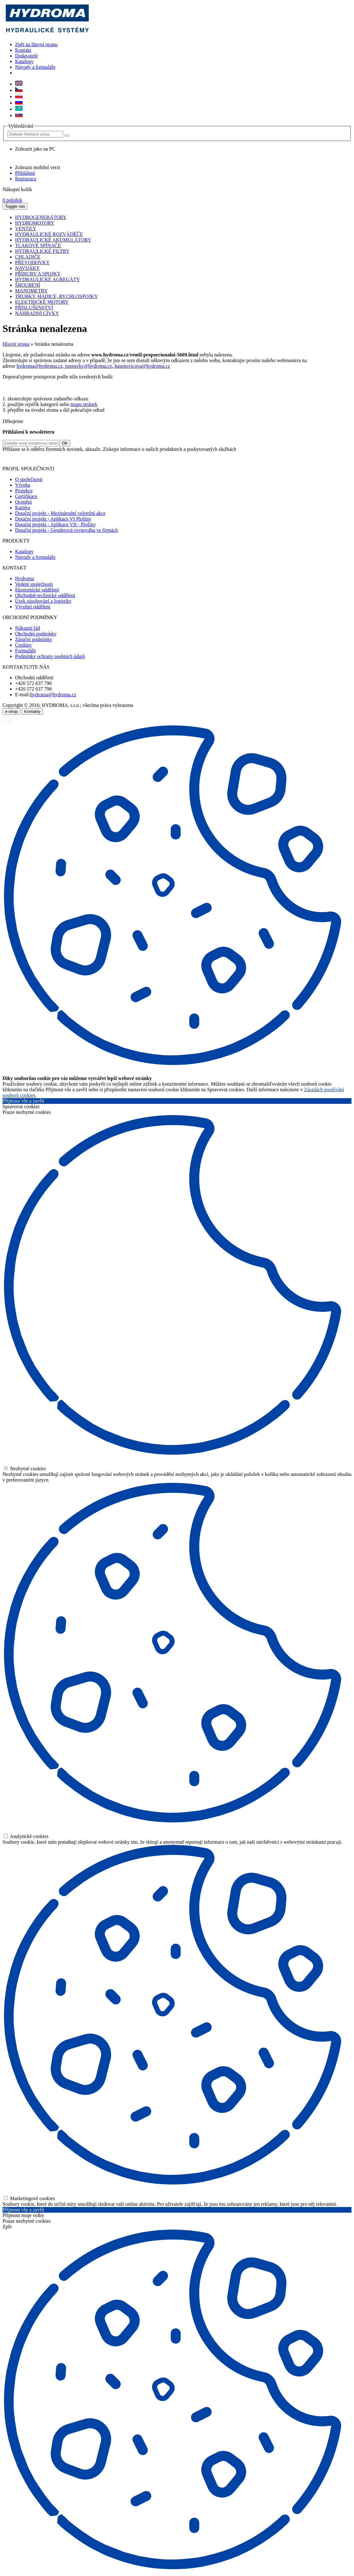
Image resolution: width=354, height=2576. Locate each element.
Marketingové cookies (29, 2198)
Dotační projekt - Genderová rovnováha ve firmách (66, 530)
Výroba (22, 485)
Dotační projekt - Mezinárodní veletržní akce (60, 513)
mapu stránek (84, 404)
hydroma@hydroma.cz (53, 694)
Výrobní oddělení (32, 606)
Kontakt (23, 50)
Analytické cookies (26, 1836)
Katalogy (24, 61)
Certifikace (26, 496)
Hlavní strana (16, 344)
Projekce (24, 490)
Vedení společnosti (34, 584)
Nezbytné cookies (25, 1468)
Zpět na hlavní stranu (36, 44)
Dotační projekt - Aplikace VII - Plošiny (55, 524)
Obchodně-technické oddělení (45, 595)
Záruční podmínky (33, 639)
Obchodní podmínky (35, 633)
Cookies (23, 645)
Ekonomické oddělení (37, 589)
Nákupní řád (27, 628)
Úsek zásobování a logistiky (43, 601)
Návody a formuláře (35, 67)
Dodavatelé (26, 55)
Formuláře (25, 650)
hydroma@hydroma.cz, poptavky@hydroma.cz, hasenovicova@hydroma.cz (93, 366)
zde (231, 458)
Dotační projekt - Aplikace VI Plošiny (53, 518)
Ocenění (23, 502)
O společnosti (29, 479)
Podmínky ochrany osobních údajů (50, 656)
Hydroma (24, 578)
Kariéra (22, 507)
